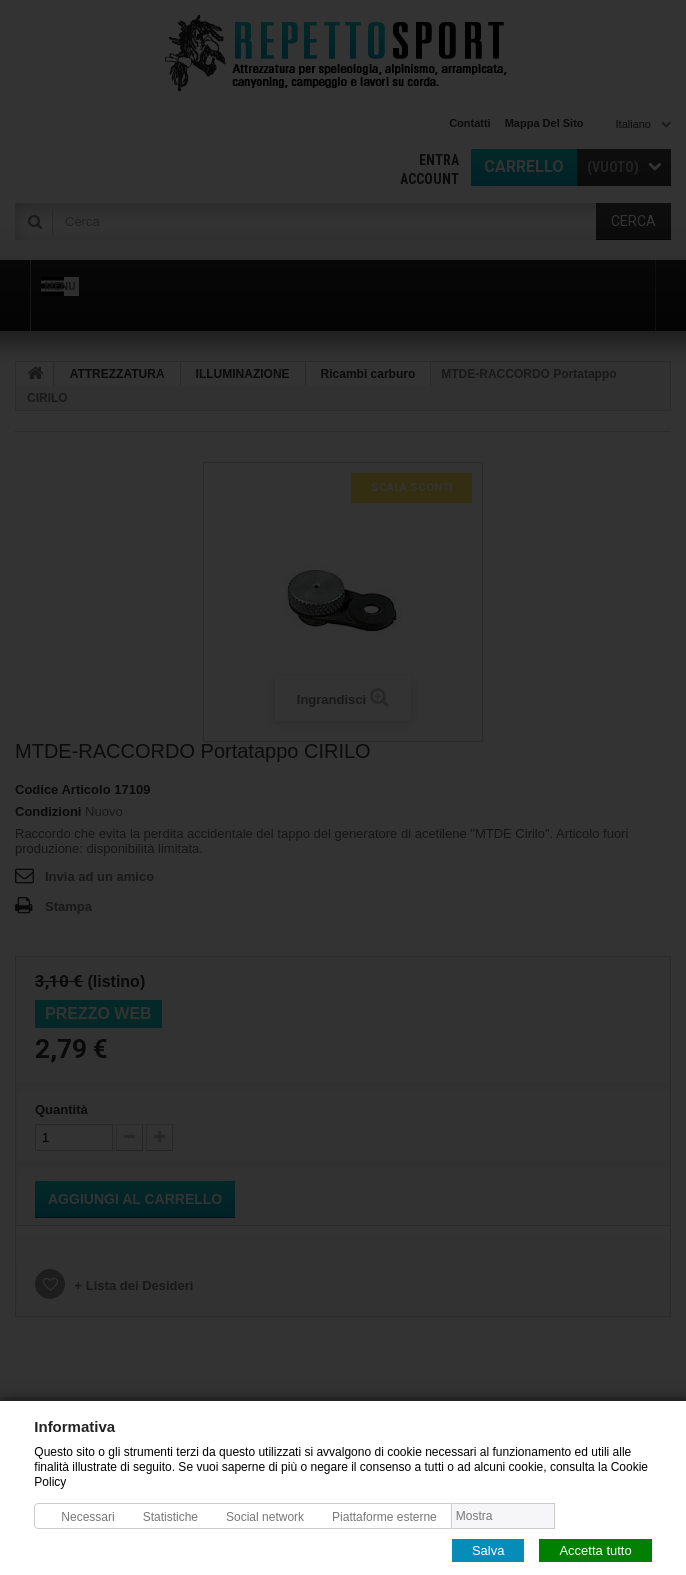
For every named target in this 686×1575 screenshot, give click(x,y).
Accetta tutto (595, 1549)
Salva (488, 1549)
